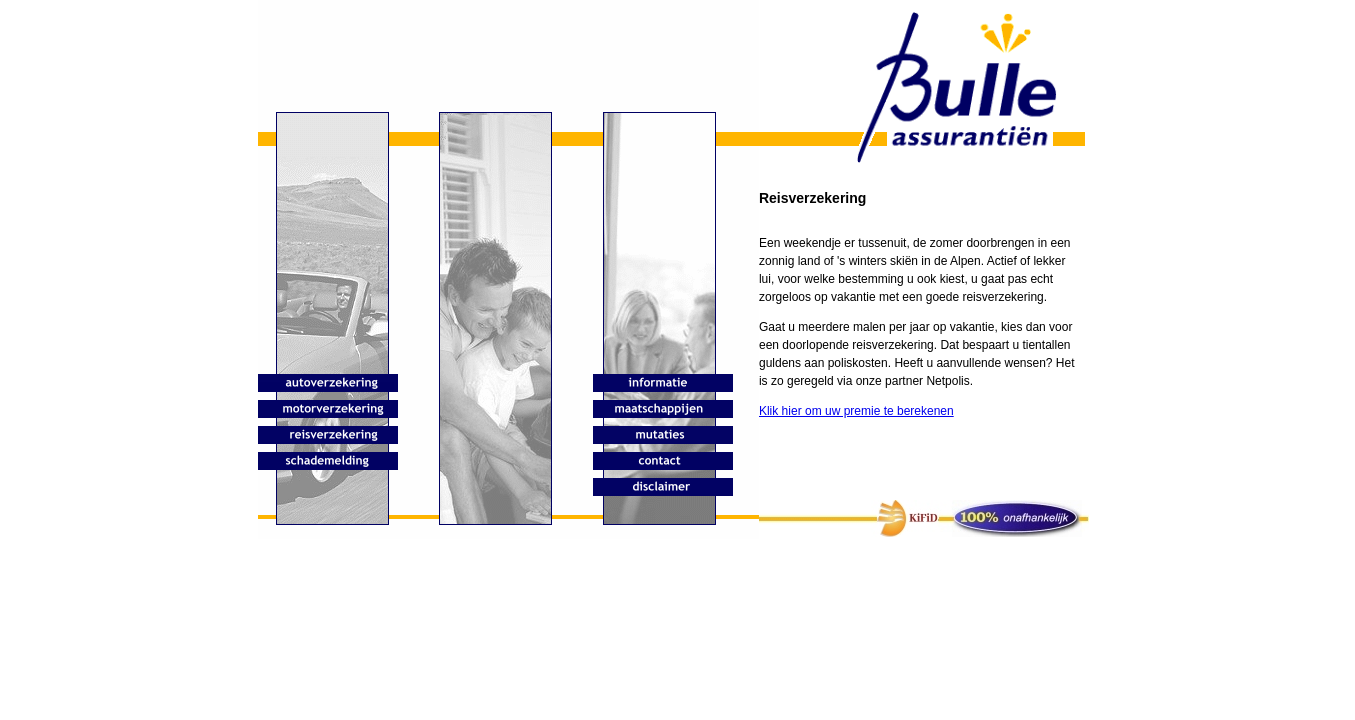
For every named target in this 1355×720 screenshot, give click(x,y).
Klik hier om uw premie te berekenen (856, 411)
